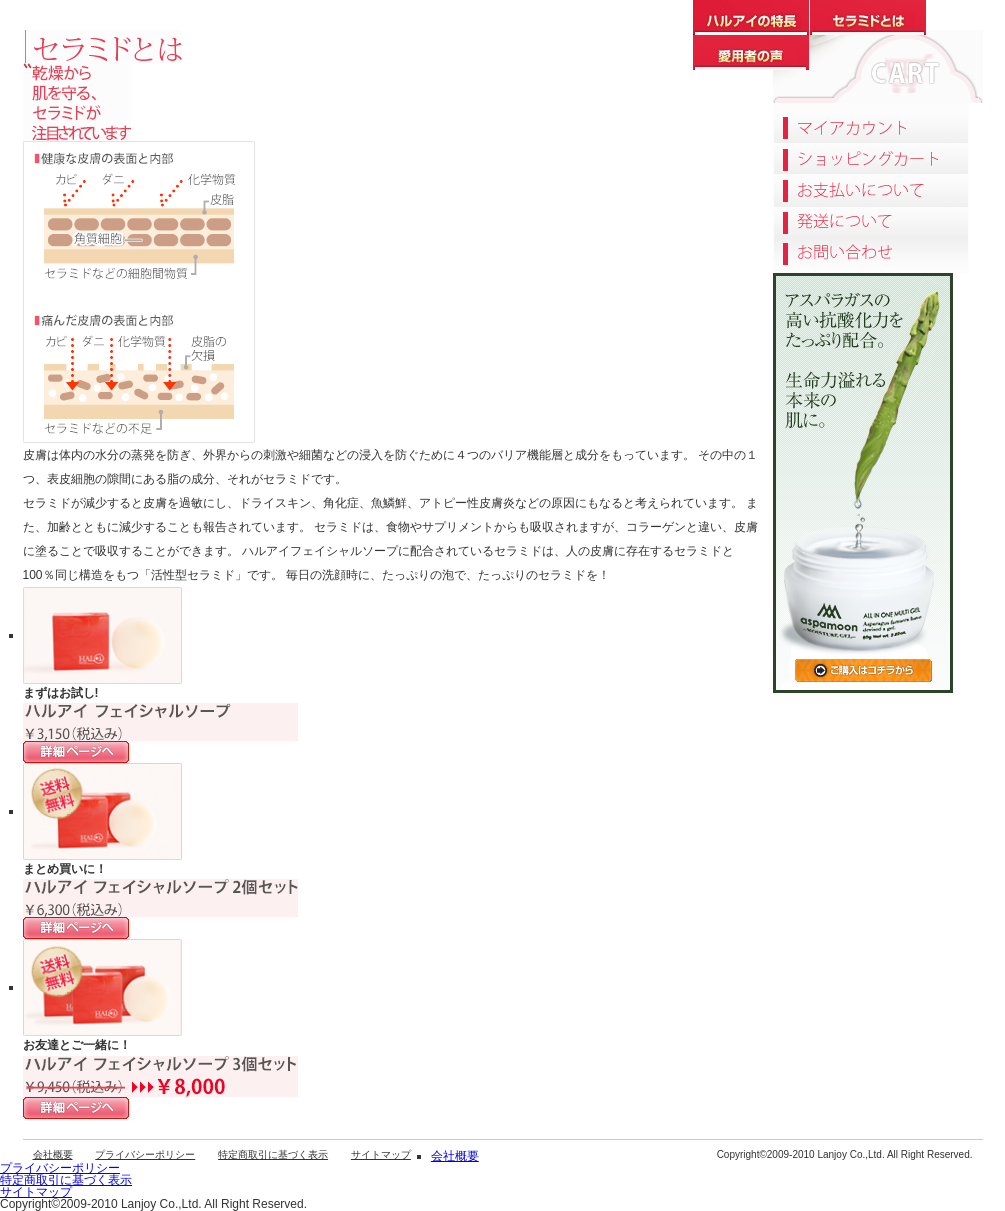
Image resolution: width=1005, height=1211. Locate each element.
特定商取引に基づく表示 (273, 1154)
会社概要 (53, 1154)
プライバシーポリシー (145, 1154)
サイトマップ (381, 1154)
